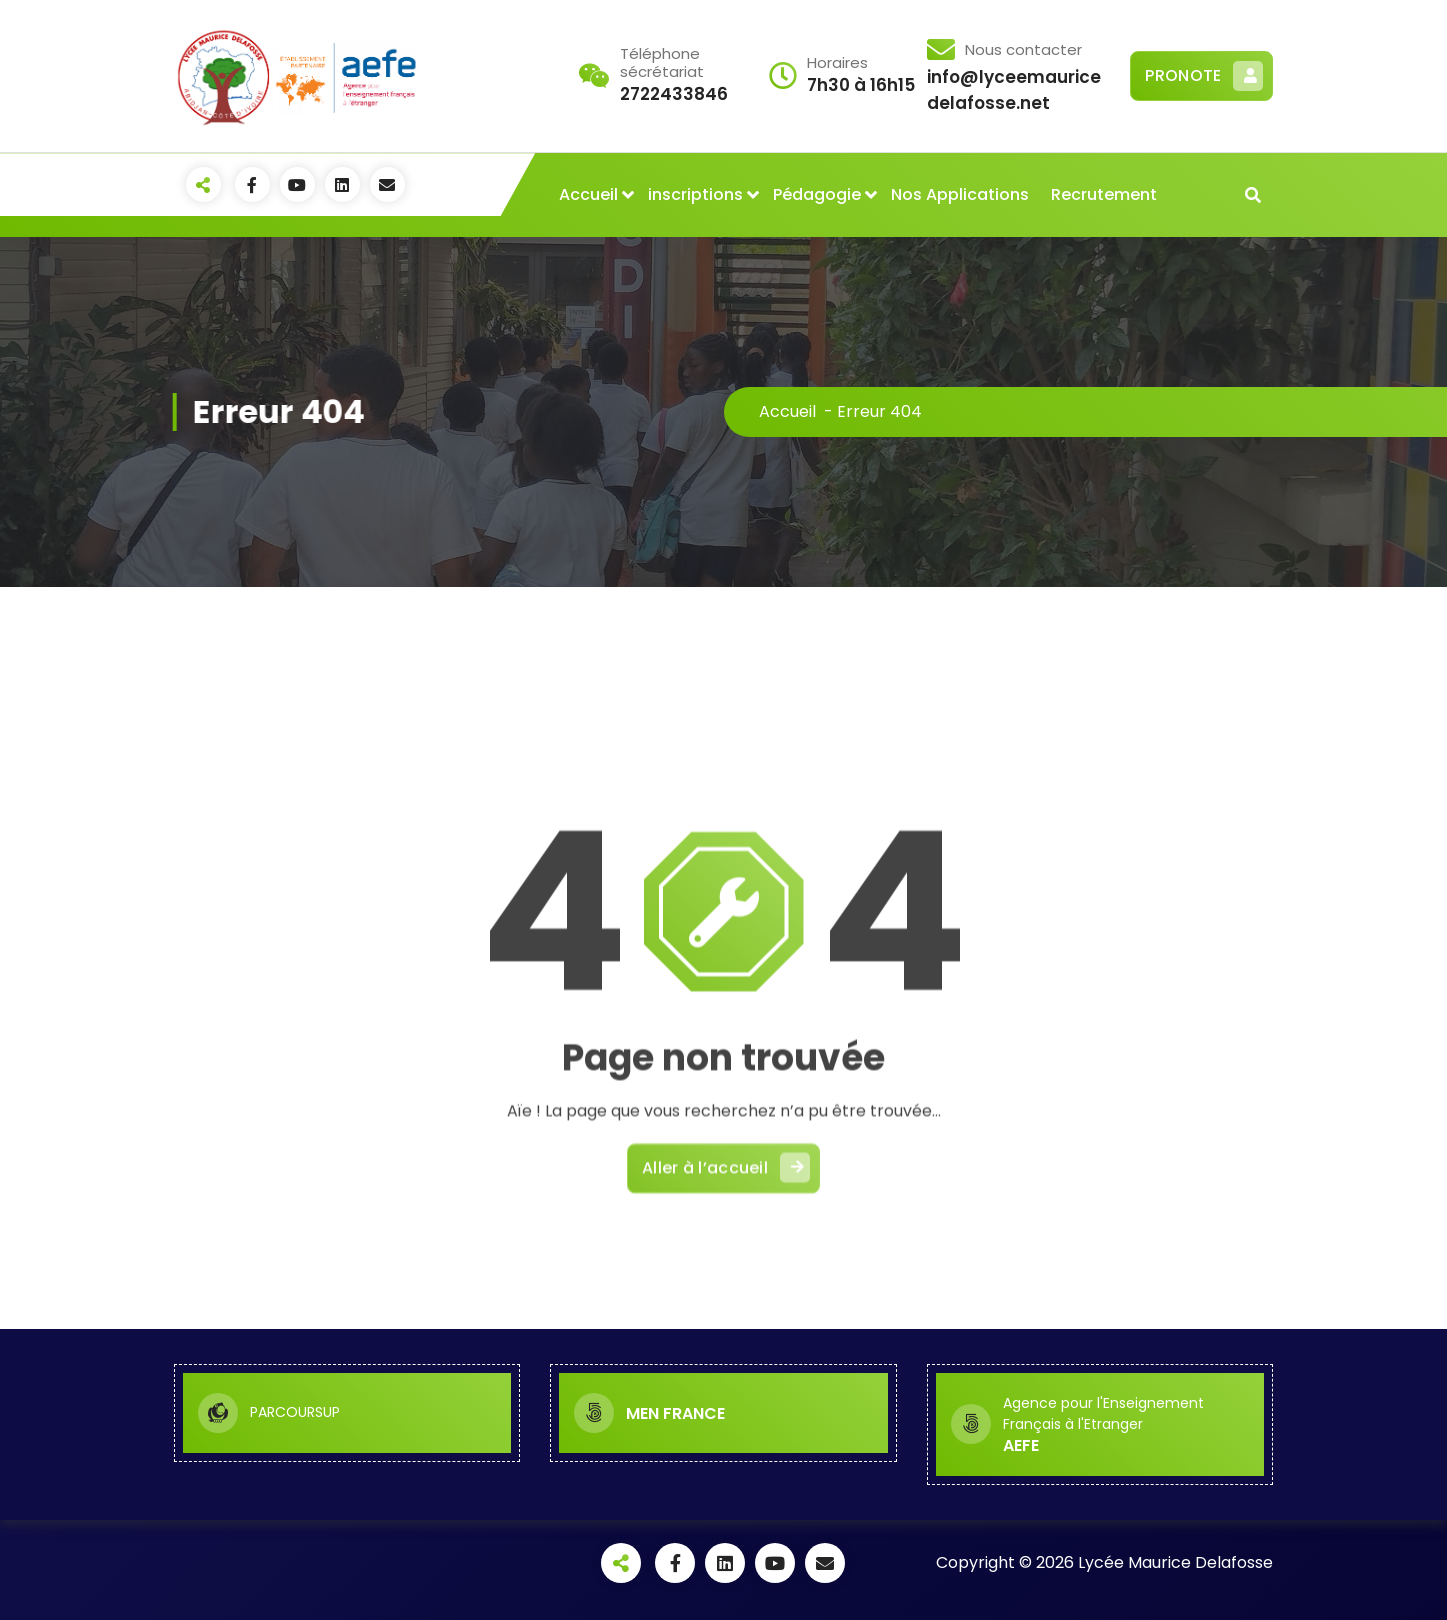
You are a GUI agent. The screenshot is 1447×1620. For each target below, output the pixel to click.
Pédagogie (817, 194)
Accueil (588, 194)
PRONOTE (1204, 76)
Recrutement (1104, 194)
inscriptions (695, 194)
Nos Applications (960, 194)
